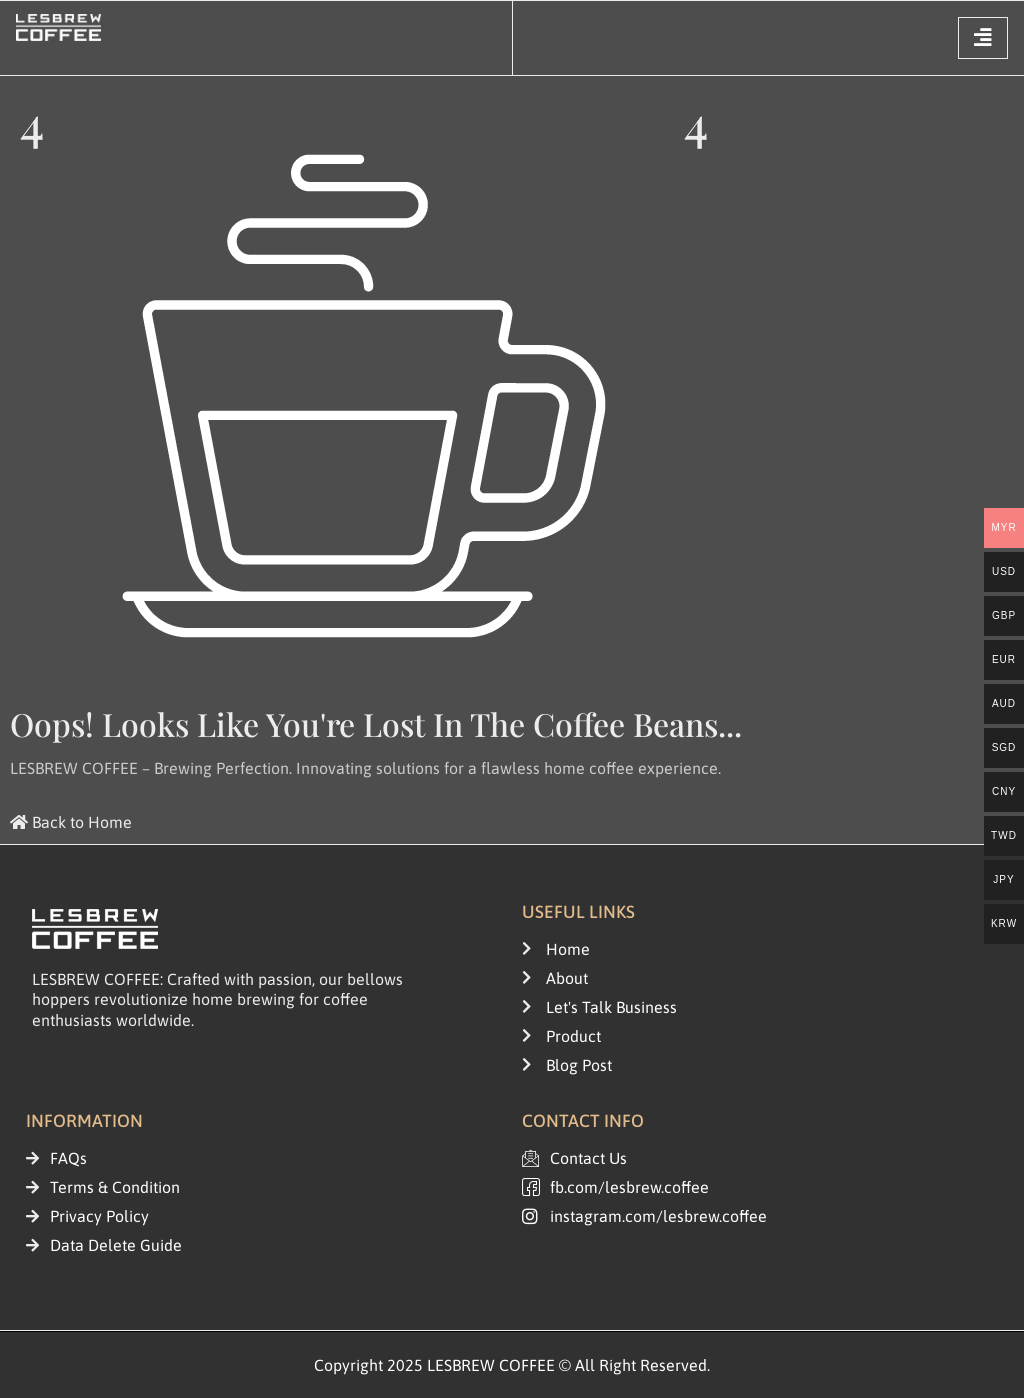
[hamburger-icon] (983, 38)
